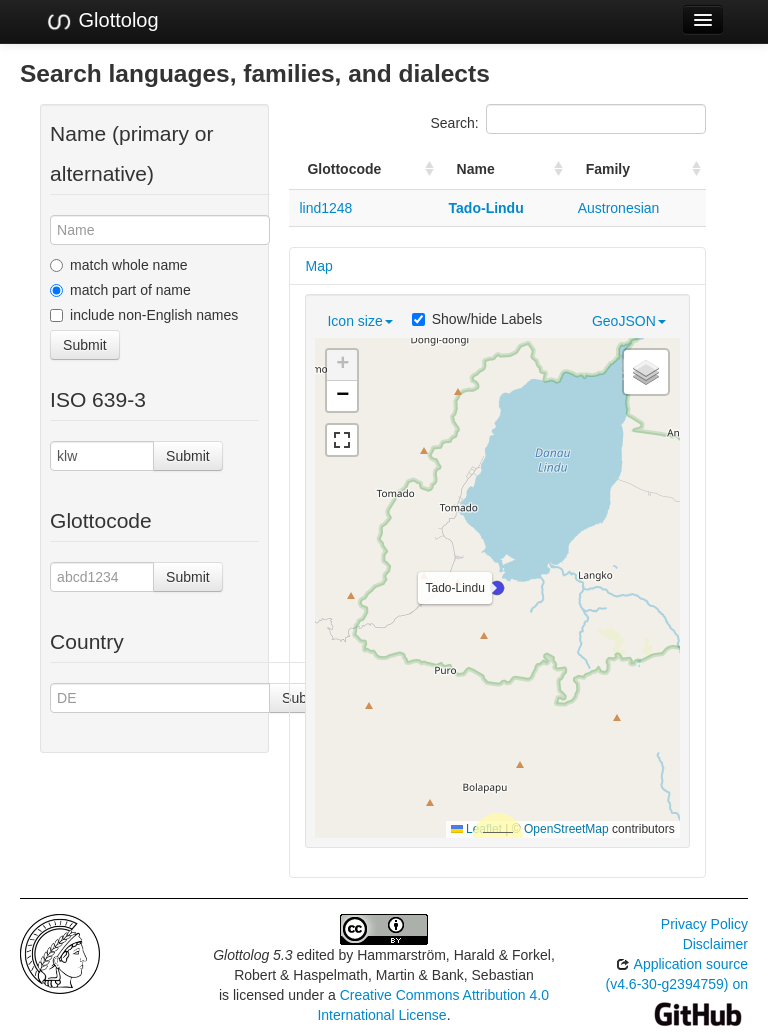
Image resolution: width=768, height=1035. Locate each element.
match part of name (120, 290)
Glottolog (102, 21)
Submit (85, 345)
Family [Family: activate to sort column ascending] (608, 169)
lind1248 (325, 208)
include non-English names (144, 315)
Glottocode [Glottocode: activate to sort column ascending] (344, 169)
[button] (497, 588)
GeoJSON (629, 321)
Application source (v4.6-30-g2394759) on (677, 988)
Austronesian (619, 208)
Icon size (359, 321)
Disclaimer (715, 944)
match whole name (119, 265)
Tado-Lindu (486, 208)
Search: (568, 119)
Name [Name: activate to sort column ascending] (476, 169)
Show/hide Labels (477, 319)
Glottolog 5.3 (252, 955)
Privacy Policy (704, 924)
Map (318, 266)
